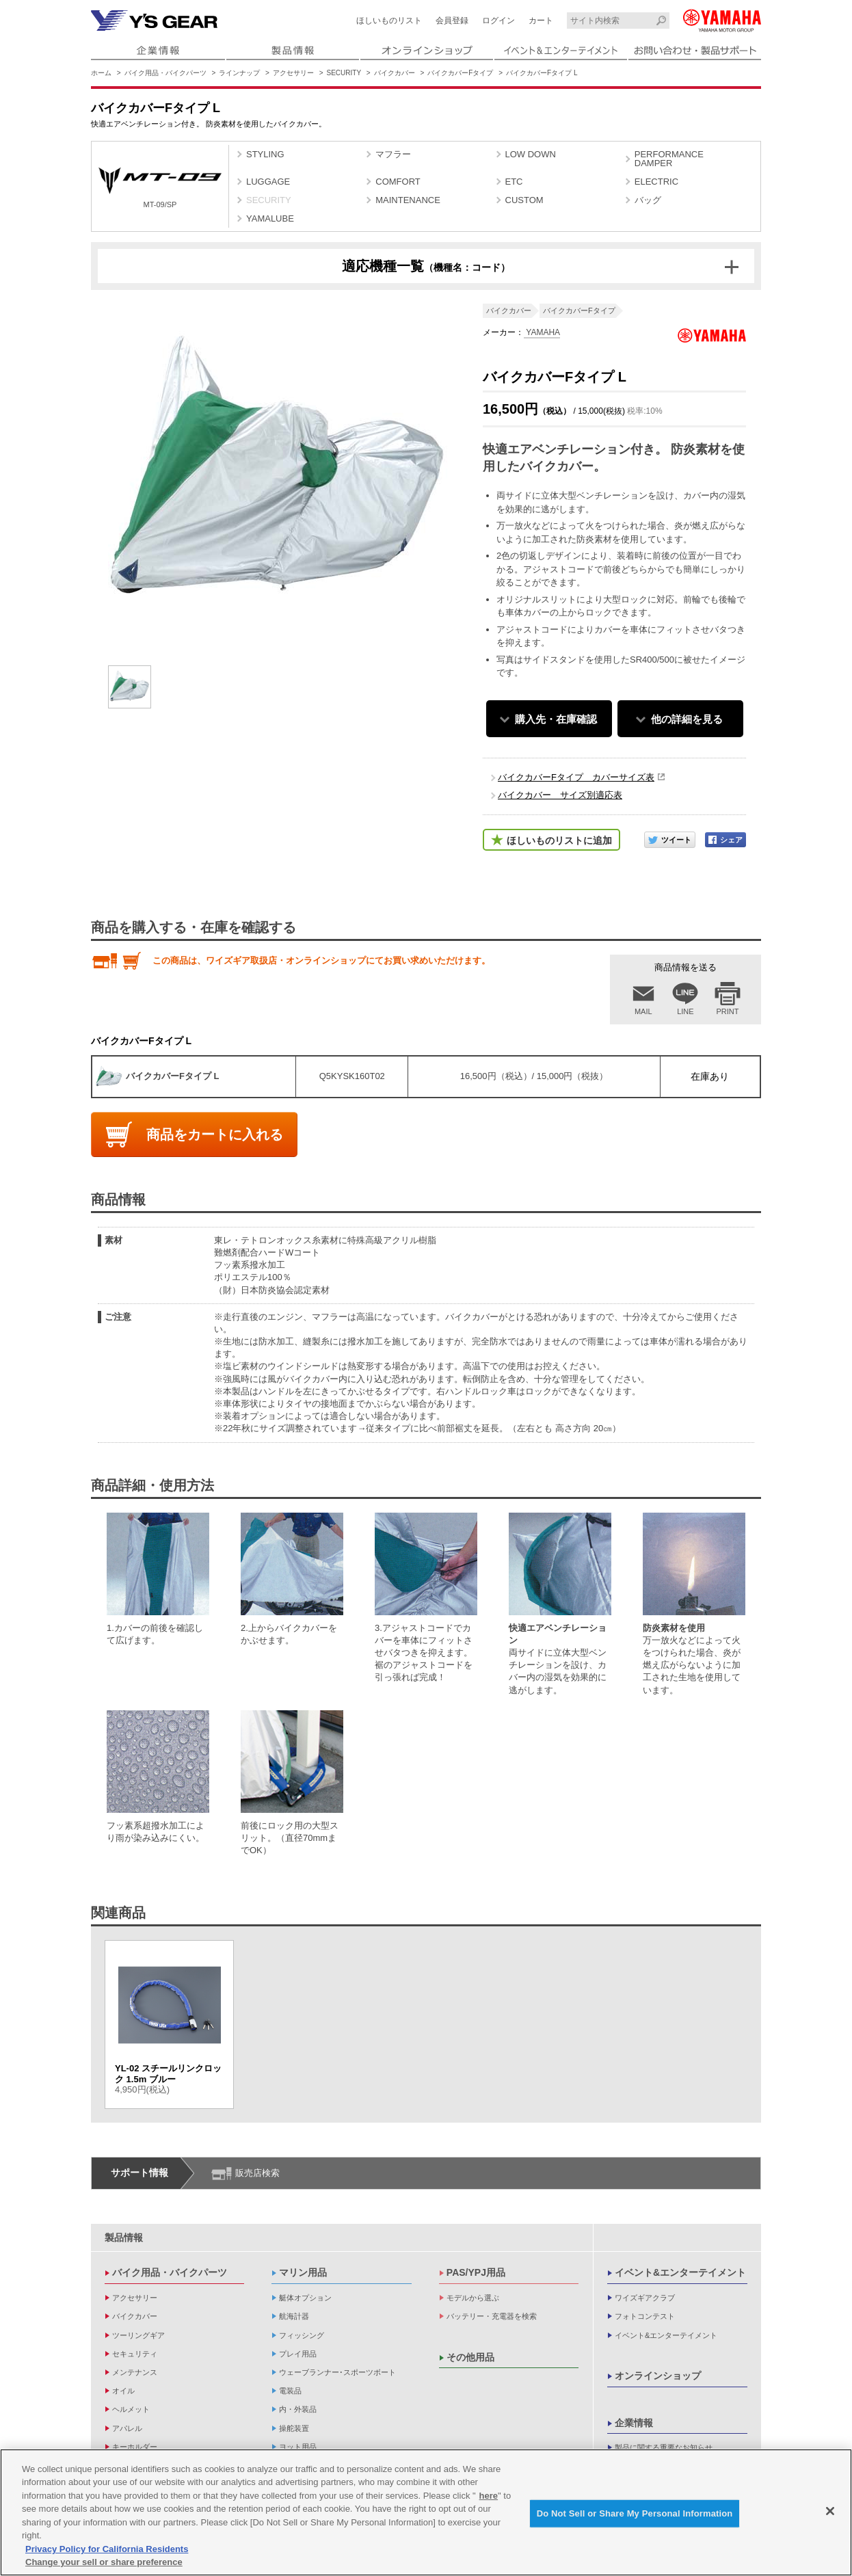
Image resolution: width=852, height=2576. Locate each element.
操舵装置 (294, 2428)
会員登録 (452, 20)
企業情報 (634, 2422)
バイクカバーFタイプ (460, 73)
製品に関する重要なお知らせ (664, 2447)
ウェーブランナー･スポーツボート (337, 2372)
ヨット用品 (298, 2447)
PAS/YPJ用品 (476, 2272)
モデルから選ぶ (473, 2298)
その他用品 (470, 2357)
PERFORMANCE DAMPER (669, 158)
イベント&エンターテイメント (680, 2272)
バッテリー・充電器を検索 (492, 2316)
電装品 (290, 2391)
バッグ (648, 200)
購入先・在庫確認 (556, 719)
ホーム (101, 73)
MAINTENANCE (407, 200)
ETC (514, 181)
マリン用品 (303, 2272)
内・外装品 (298, 2409)
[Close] (830, 2512)
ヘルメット (131, 2409)
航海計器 (294, 2316)
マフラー (393, 154)
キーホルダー (134, 2447)
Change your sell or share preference (104, 2563)
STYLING (265, 154)
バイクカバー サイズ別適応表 (560, 795)
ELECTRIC (656, 181)
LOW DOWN (530, 154)
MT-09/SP (160, 188)
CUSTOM (524, 200)
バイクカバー (394, 73)
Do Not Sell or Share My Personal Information (635, 2513)
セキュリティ (134, 2354)
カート (541, 20)
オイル (123, 2391)
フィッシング (301, 2335)
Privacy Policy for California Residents (106, 2550)
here (488, 2496)
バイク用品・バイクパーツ (165, 73)
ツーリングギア (138, 2335)
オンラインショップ (658, 2375)
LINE (685, 1011)
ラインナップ (239, 73)
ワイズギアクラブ (645, 2298)
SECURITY (344, 73)
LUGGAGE (268, 181)
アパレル (127, 2428)
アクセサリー (293, 73)
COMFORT (397, 181)
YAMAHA (542, 332)
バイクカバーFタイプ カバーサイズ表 (576, 777)
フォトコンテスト (645, 2316)
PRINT (728, 1011)
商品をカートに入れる (214, 1134)
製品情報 (124, 2237)
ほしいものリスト (389, 20)
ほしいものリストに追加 (559, 840)
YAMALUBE (270, 218)
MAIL (643, 1011)
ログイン (498, 20)
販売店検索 (257, 2173)
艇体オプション (305, 2298)
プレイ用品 (298, 2354)
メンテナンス (134, 2372)
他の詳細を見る (687, 719)
